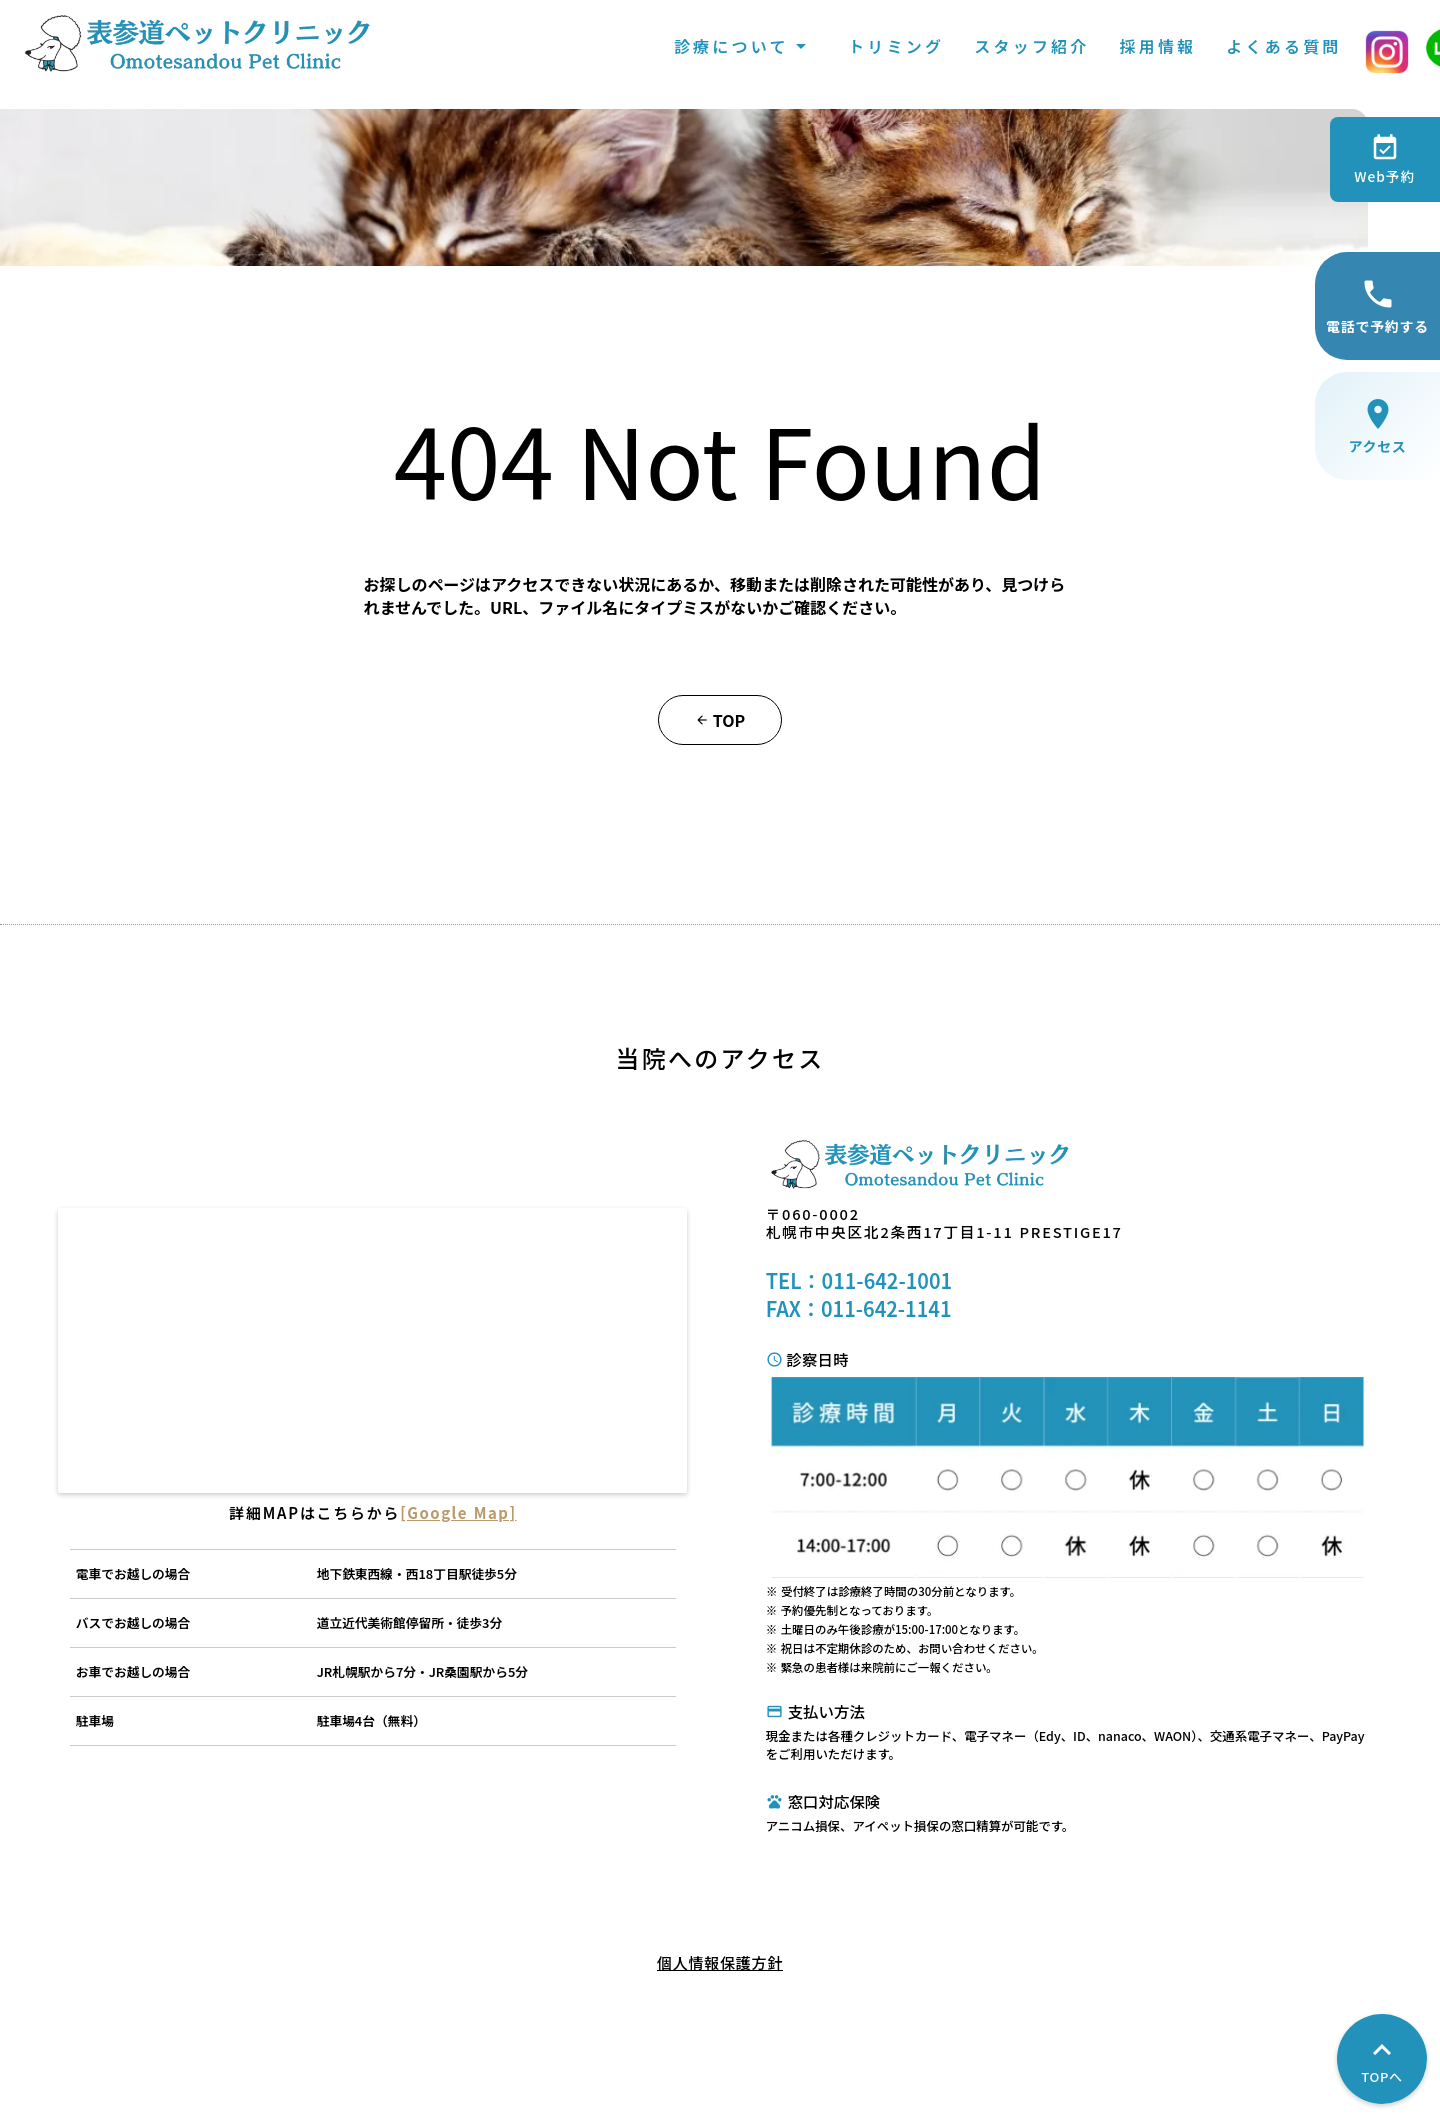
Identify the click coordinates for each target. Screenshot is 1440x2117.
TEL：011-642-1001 (866, 1335)
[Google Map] (562, 1550)
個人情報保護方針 (720, 1956)
